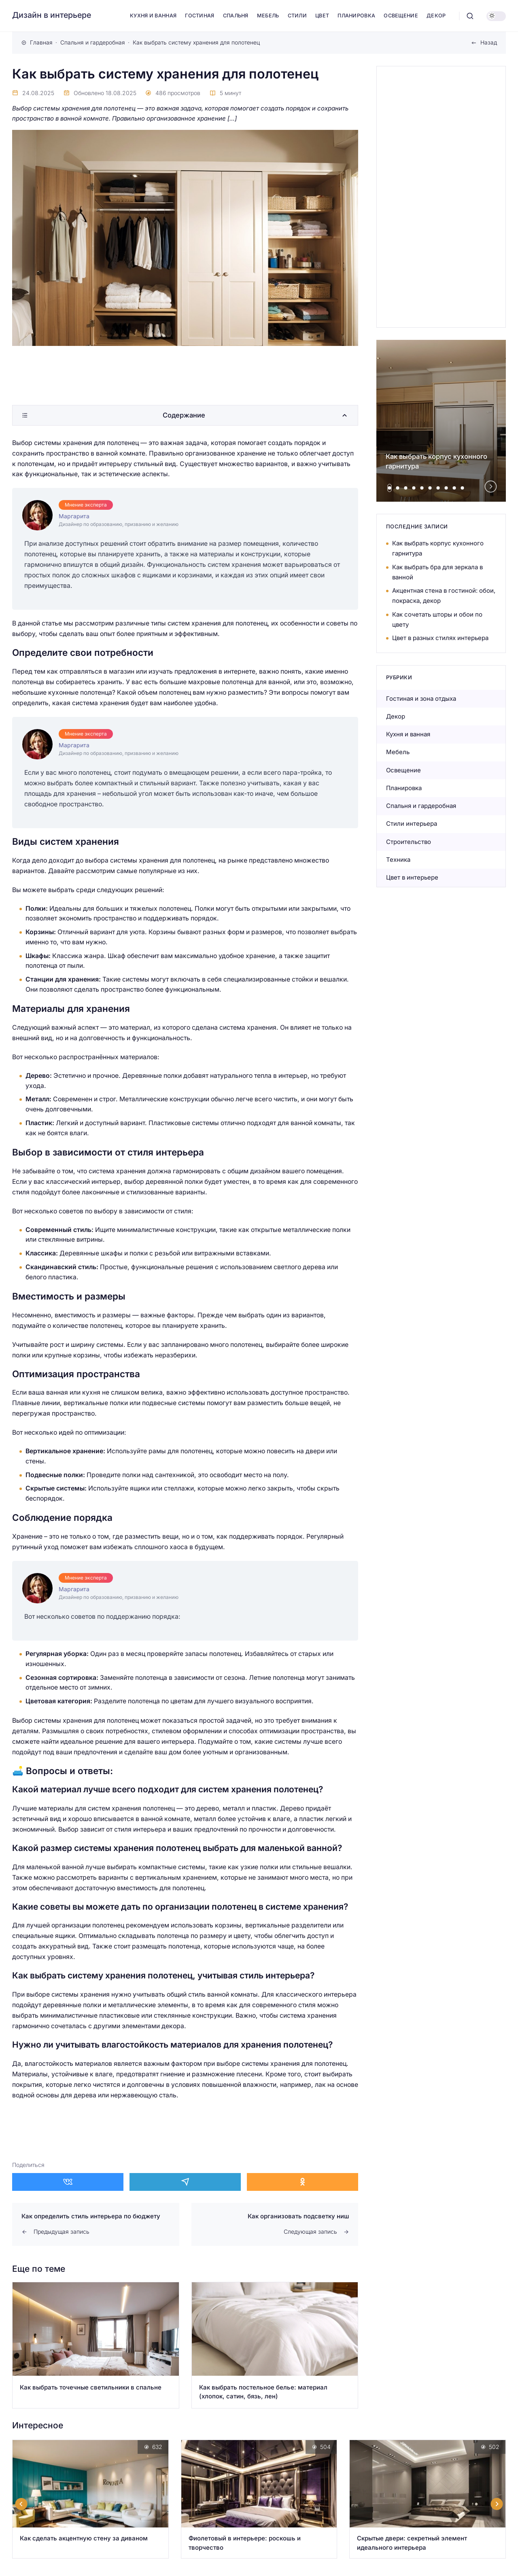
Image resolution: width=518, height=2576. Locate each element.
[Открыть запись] (96, 2345)
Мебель (398, 752)
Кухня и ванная (408, 734)
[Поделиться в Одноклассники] (302, 2181)
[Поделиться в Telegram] (185, 2181)
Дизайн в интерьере (51, 15)
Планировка (404, 788)
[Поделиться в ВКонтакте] (67, 2181)
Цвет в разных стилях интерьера (440, 638)
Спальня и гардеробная (421, 806)
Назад (488, 42)
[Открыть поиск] (470, 16)
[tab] (389, 488)
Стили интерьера (411, 823)
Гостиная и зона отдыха (421, 698)
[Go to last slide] (21, 2504)
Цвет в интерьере (412, 877)
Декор (395, 716)
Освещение (403, 770)
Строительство (408, 842)
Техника (398, 859)
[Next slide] (491, 487)
